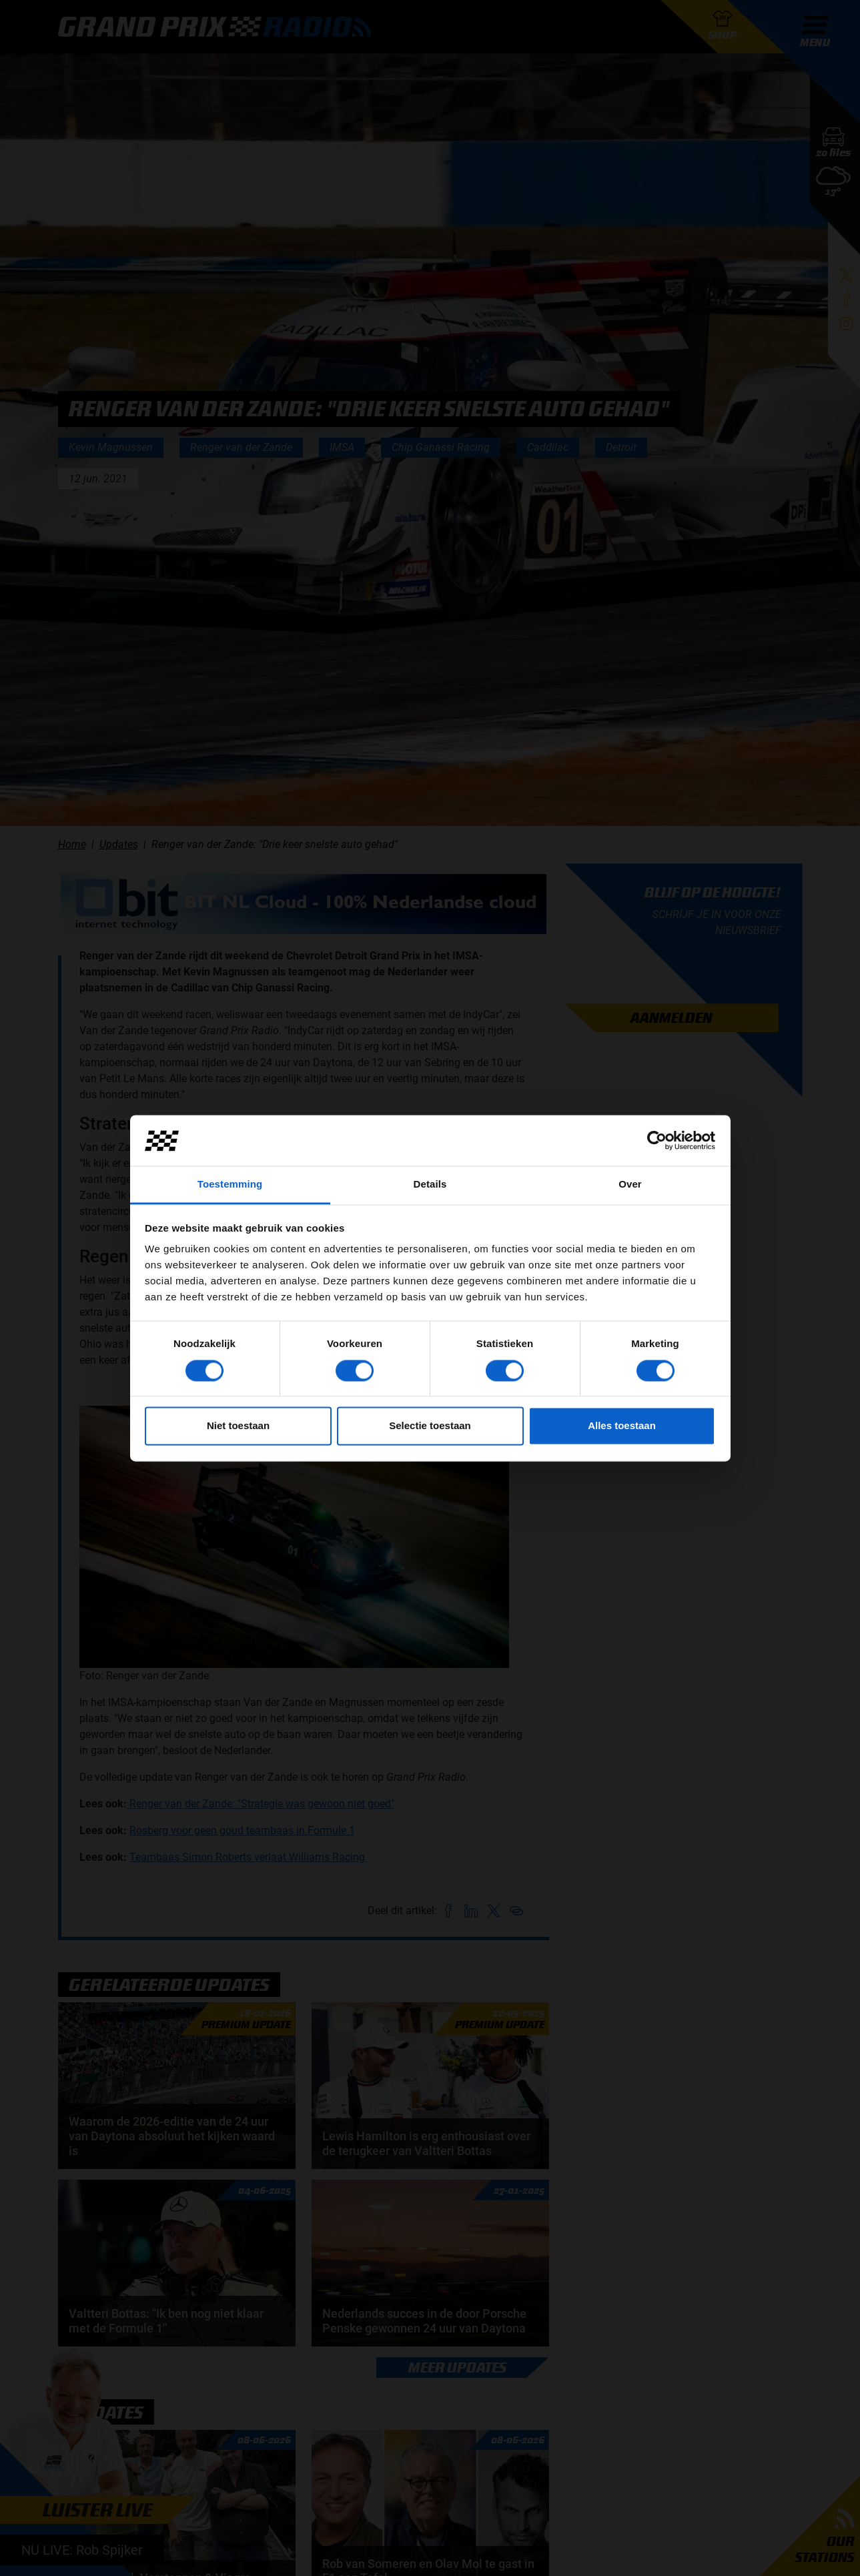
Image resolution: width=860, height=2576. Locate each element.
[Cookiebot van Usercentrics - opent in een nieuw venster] (656, 1140)
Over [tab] (630, 1184)
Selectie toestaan (430, 1426)
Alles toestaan (622, 1426)
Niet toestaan (238, 1426)
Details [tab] (430, 1184)
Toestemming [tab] (230, 1184)
